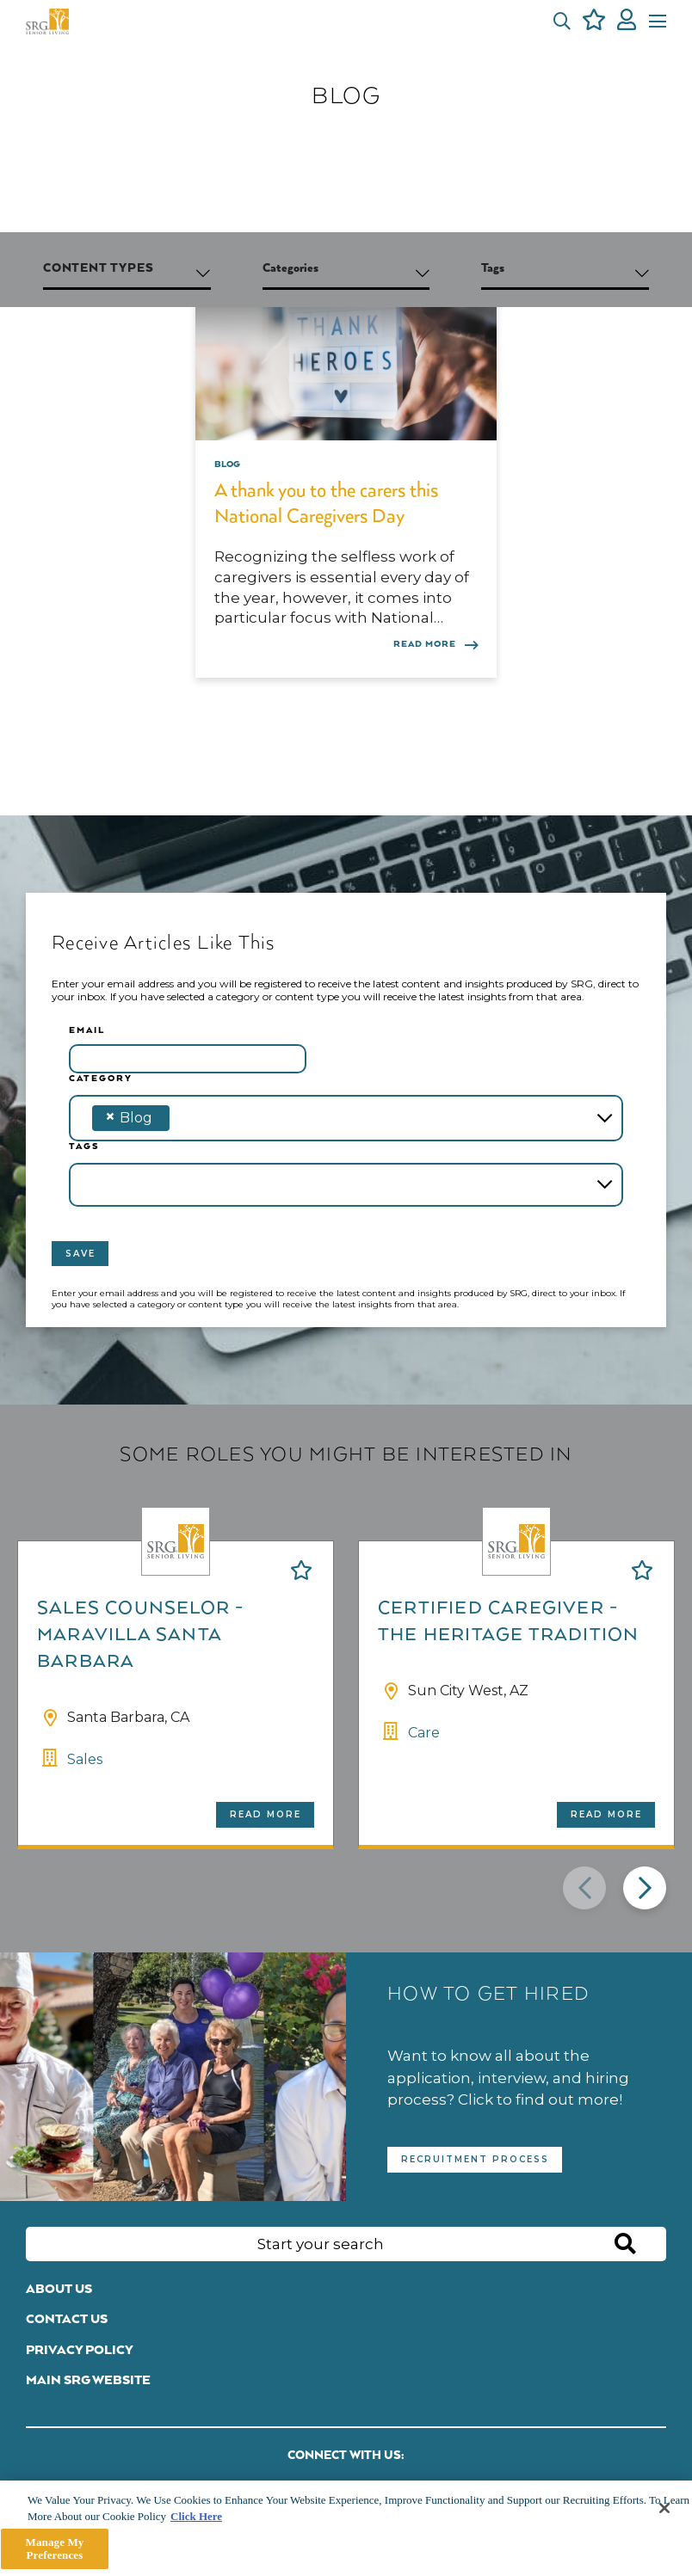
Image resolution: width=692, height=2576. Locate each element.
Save (80, 1253)
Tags (84, 1146)
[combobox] (346, 1118)
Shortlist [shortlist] (301, 1570)
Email (87, 1030)
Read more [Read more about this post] (424, 644)
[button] (562, 21)
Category (101, 1078)
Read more (265, 1814)
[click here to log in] (626, 22)
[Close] (664, 2508)
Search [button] (625, 2245)
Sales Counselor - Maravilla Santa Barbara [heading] (140, 1635)
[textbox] (201, 1118)
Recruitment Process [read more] (475, 2159)
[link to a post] (346, 358)
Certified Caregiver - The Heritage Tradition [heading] (508, 1621)
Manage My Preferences (55, 2549)
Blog (227, 464)
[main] (346, 2528)
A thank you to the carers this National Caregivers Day (326, 503)
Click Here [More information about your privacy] (196, 2516)
